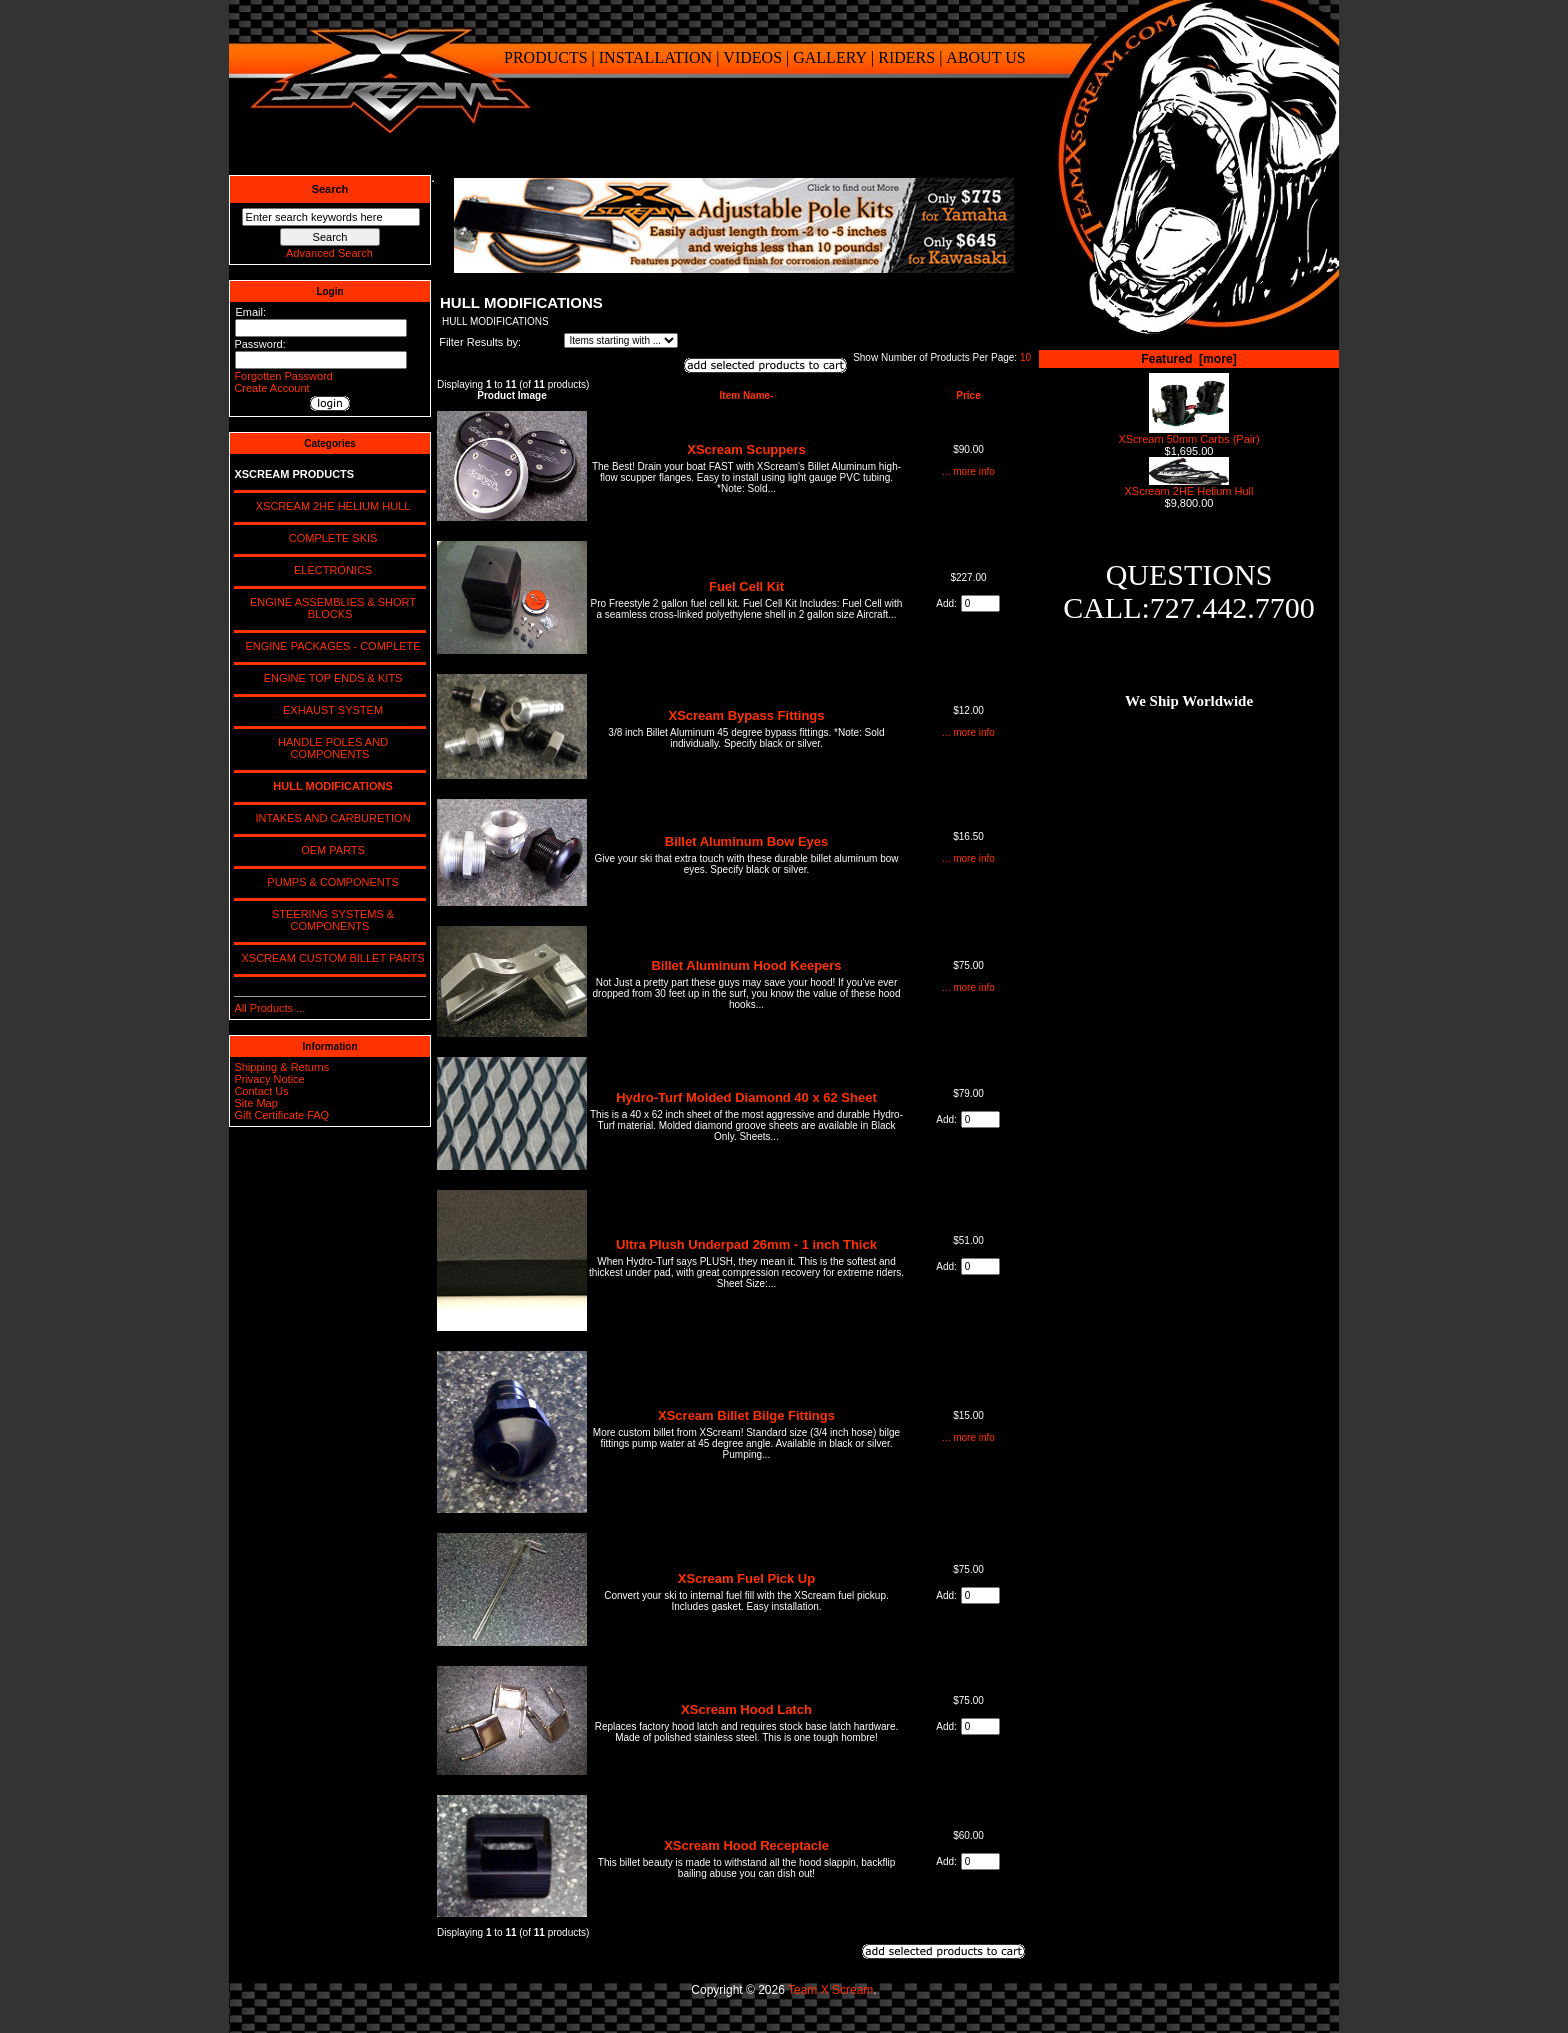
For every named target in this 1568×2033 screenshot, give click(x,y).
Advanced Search (329, 253)
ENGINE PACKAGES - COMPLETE (329, 646)
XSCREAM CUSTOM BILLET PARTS (329, 958)
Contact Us (261, 1091)
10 (1025, 357)
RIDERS (906, 57)
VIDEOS (752, 57)
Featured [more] (1188, 359)
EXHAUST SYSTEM (330, 710)
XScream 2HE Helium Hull (1189, 486)
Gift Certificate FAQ (281, 1115)
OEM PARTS (330, 850)
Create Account (271, 388)
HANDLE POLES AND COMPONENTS (330, 748)
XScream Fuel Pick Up (746, 1578)
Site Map (255, 1103)
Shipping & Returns (281, 1067)
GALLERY (830, 57)
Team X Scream (830, 1990)
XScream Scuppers (746, 449)
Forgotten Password (283, 376)
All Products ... (269, 1008)
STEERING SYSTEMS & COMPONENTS (330, 920)
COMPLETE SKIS (330, 538)
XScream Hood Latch (746, 1709)
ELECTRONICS (330, 570)
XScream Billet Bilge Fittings (746, 1415)
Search (330, 189)
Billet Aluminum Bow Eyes (747, 841)
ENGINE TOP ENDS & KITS (330, 678)
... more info (968, 471)
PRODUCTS (546, 57)
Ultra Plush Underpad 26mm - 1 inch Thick (746, 1244)
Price (968, 395)
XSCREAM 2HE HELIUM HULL (330, 506)
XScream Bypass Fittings (746, 715)
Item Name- (747, 395)
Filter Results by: (480, 342)
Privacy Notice (269, 1079)
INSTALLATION (655, 57)
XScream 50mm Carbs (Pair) (1188, 434)
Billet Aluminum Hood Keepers (746, 965)
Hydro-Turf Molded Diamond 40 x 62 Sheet (746, 1097)
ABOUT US (985, 57)
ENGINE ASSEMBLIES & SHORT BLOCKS (330, 608)
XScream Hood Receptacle (746, 1845)
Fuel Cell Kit (746, 586)
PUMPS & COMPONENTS (330, 882)
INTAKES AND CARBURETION (329, 818)
